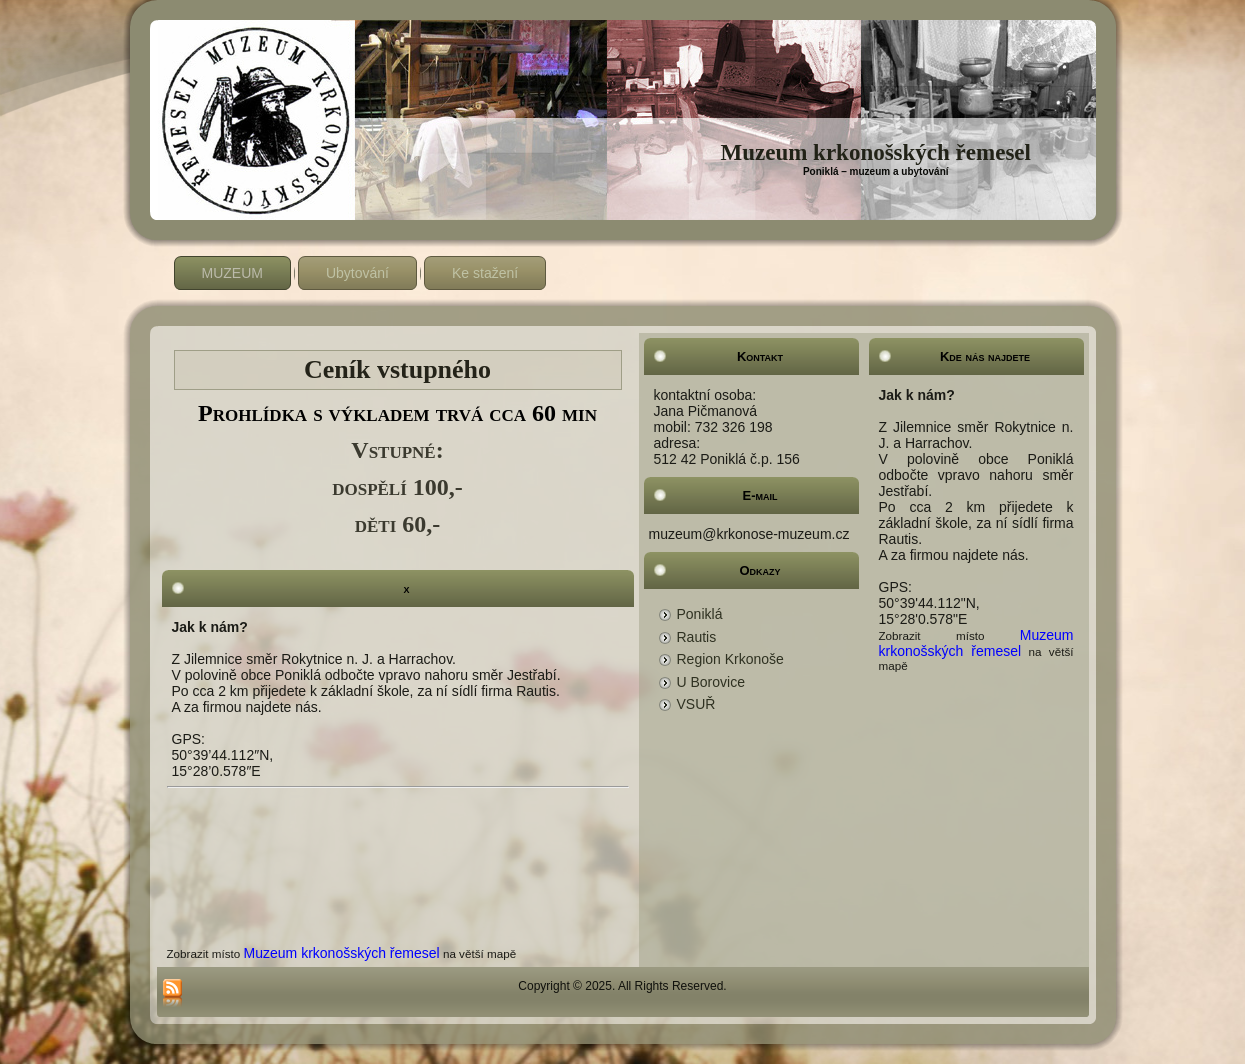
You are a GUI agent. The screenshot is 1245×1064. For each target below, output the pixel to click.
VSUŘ (696, 704)
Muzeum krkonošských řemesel (875, 152)
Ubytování (357, 273)
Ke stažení (485, 273)
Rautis (697, 637)
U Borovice (711, 682)
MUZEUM (232, 273)
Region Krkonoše (730, 659)
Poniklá (700, 614)
